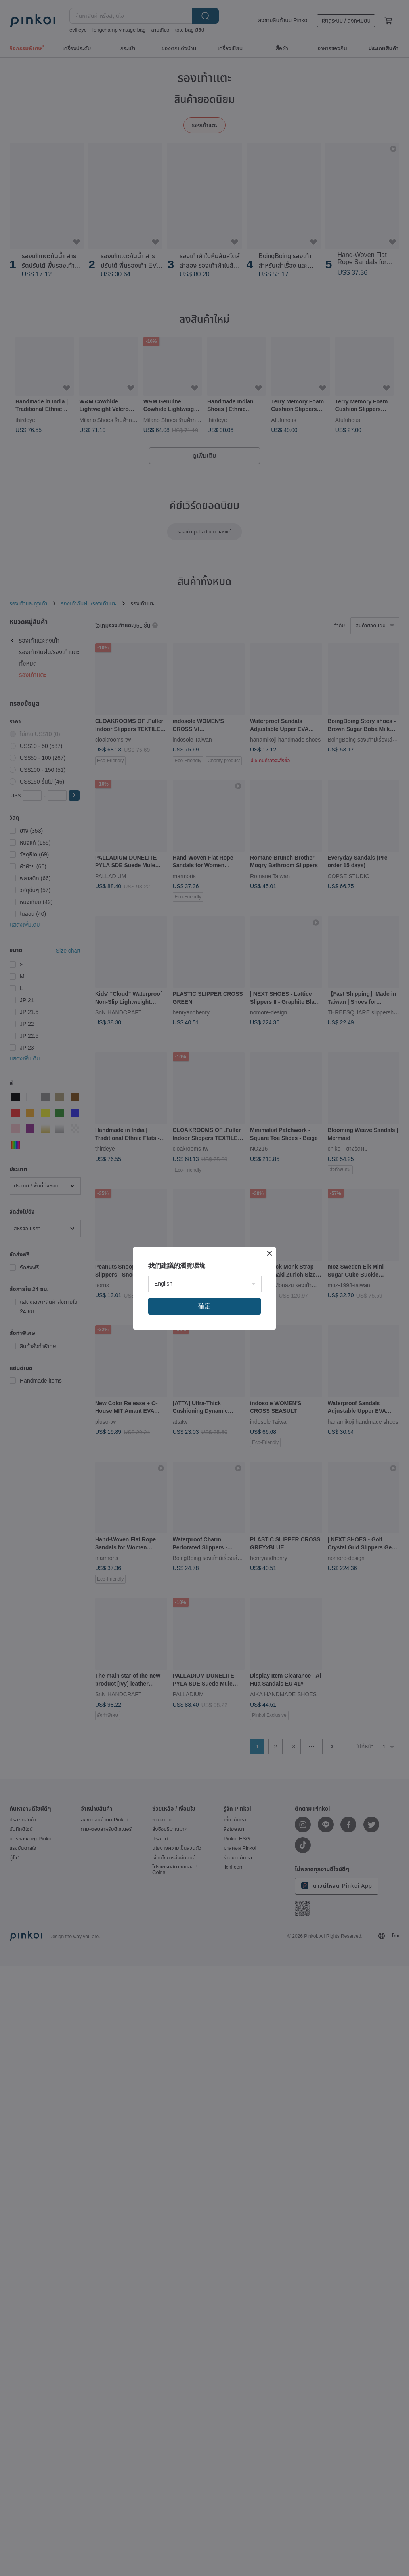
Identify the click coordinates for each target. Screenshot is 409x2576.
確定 (204, 1306)
